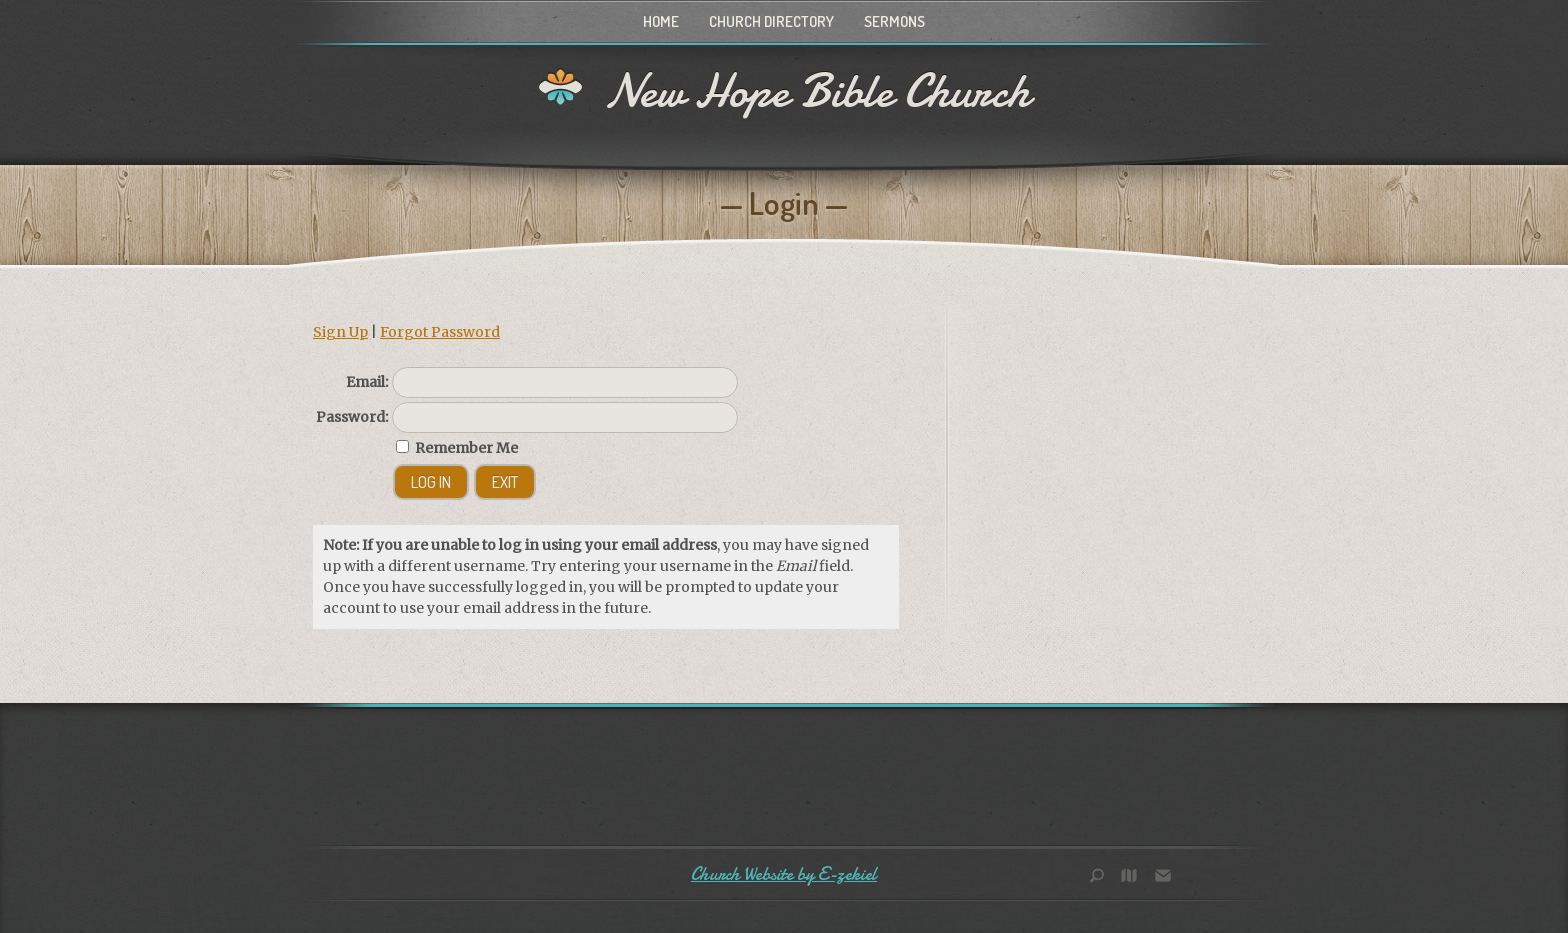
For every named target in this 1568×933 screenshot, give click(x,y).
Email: (367, 382)
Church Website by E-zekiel (784, 874)
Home (661, 21)
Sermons (894, 21)
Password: (352, 417)
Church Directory (771, 21)
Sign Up (340, 332)
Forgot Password (440, 332)
